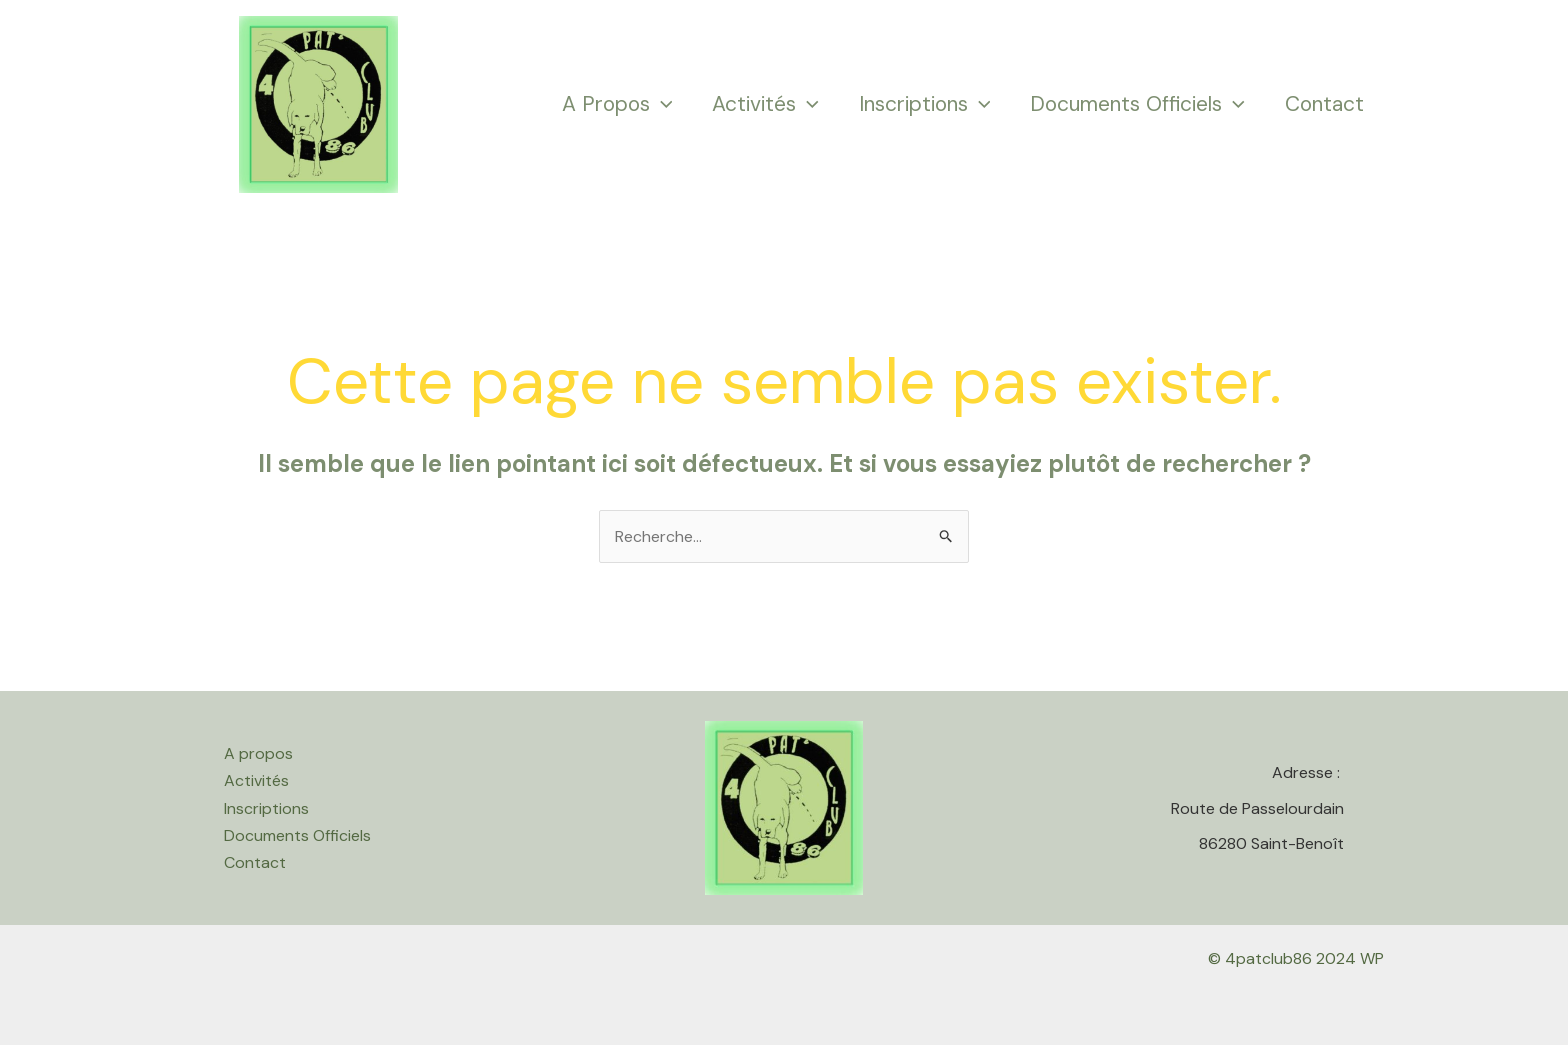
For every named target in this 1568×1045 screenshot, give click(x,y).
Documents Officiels (1137, 104)
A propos (617, 104)
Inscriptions (925, 104)
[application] (661, 104)
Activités (765, 104)
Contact (1324, 104)
